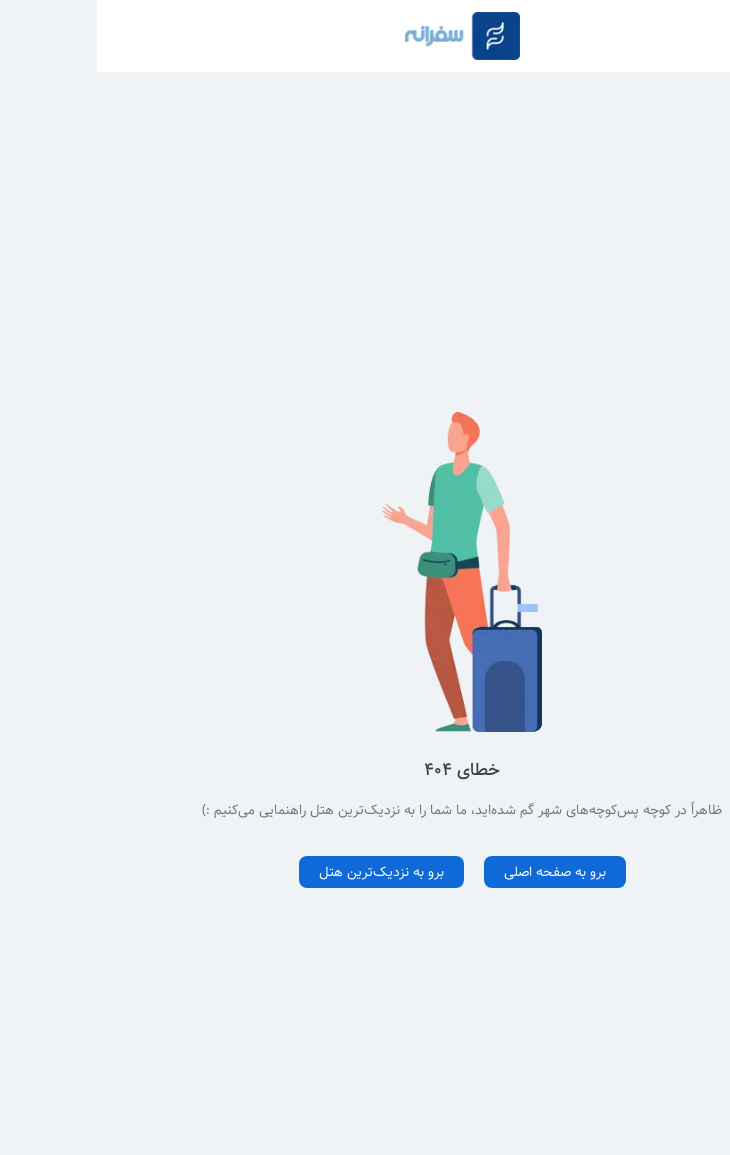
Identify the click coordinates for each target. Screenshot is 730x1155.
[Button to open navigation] (702, 36)
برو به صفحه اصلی (458, 872)
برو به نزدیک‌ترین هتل (284, 872)
